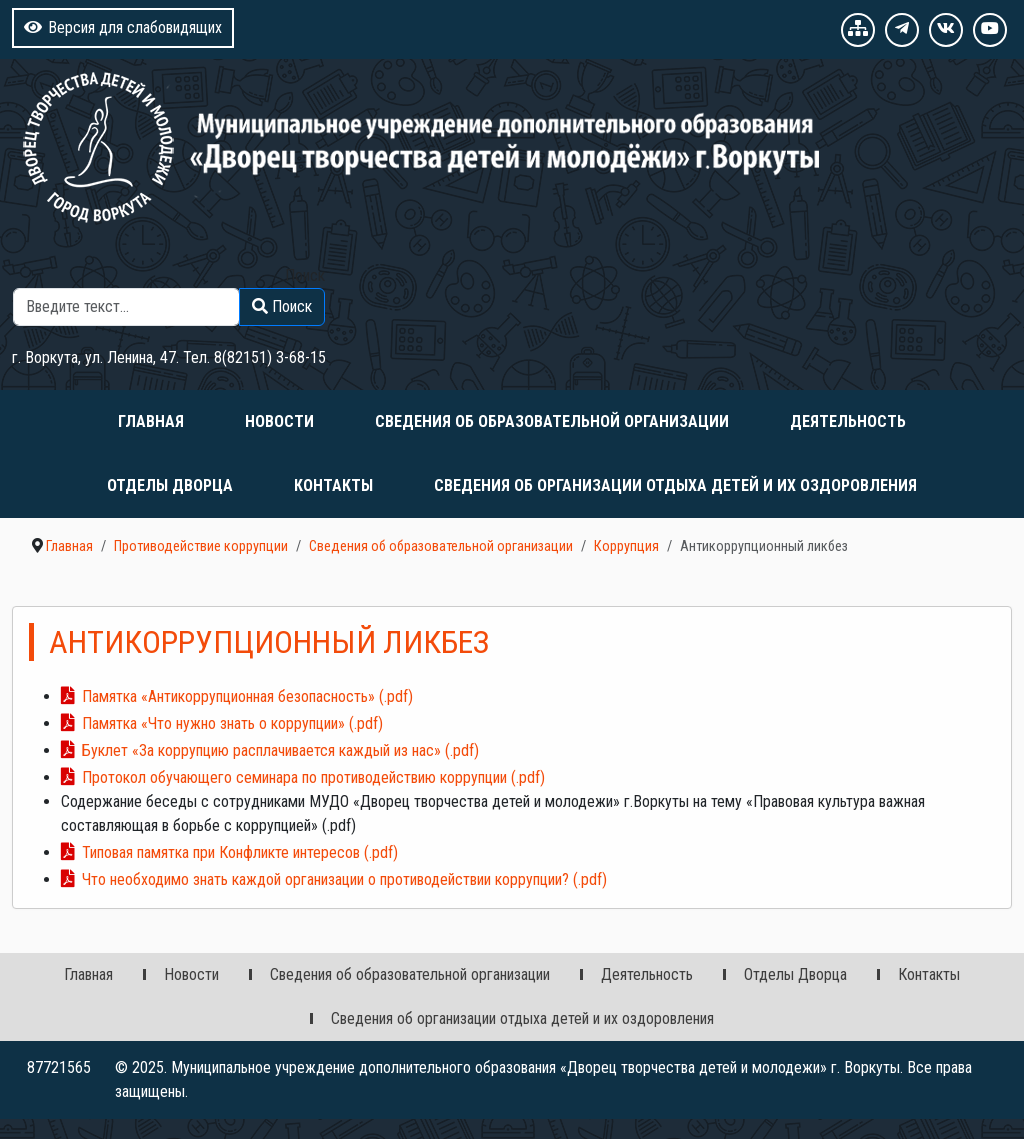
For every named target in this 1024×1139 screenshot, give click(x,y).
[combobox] (126, 307)
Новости (279, 421)
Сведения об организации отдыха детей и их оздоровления (675, 485)
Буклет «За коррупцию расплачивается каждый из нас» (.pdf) (280, 750)
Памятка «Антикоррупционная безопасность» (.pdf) (247, 696)
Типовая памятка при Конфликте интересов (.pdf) (240, 852)
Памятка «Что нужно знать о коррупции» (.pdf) (232, 723)
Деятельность (848, 421)
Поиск (305, 275)
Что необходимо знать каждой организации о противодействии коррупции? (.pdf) (344, 879)
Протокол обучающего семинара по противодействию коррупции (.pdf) (313, 777)
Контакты (333, 485)
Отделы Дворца (170, 485)
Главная (151, 421)
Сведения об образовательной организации (552, 421)
